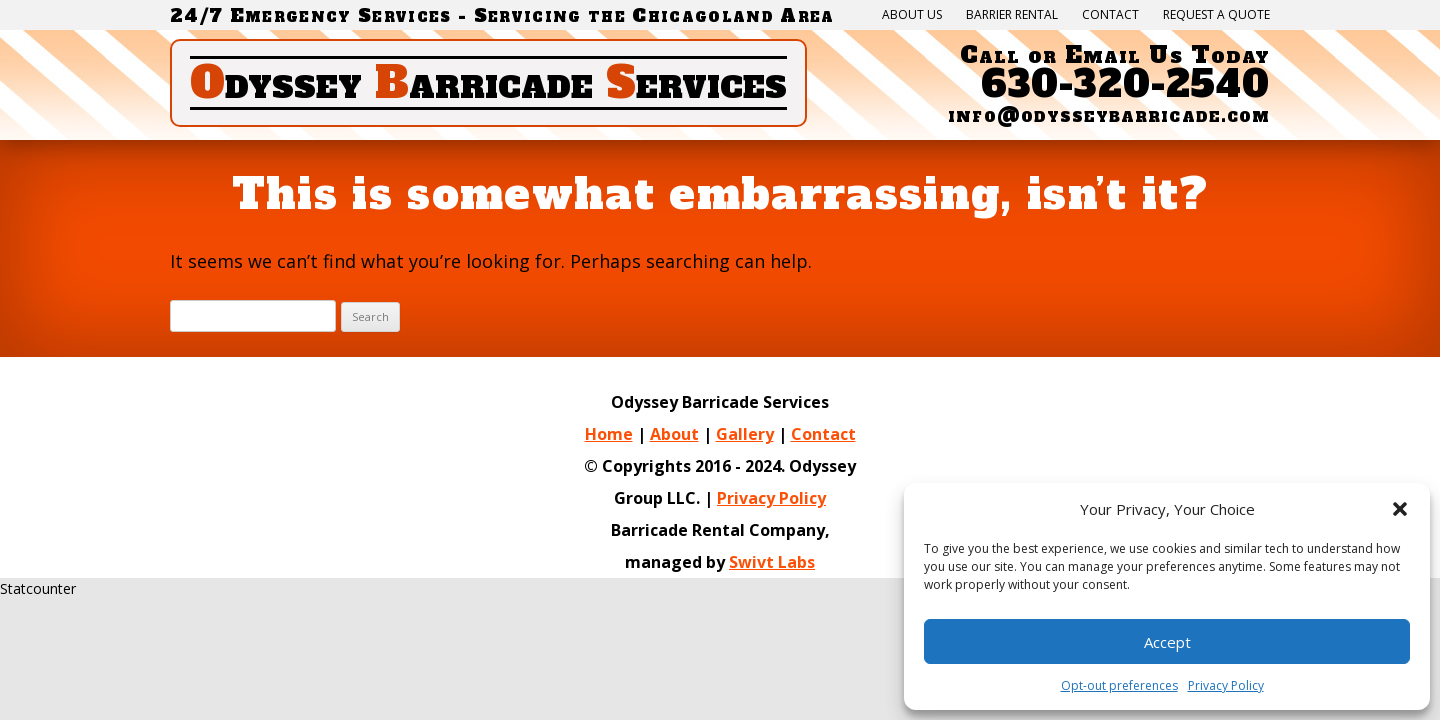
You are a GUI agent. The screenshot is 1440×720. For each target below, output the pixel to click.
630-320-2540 (1125, 84)
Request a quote (1216, 15)
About (674, 434)
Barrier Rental (1012, 15)
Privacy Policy (771, 498)
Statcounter (38, 588)
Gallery (745, 434)
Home (609, 434)
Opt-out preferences (1119, 685)
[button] (1400, 509)
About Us (912, 15)
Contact (1110, 15)
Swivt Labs (772, 562)
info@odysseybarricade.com (1109, 115)
